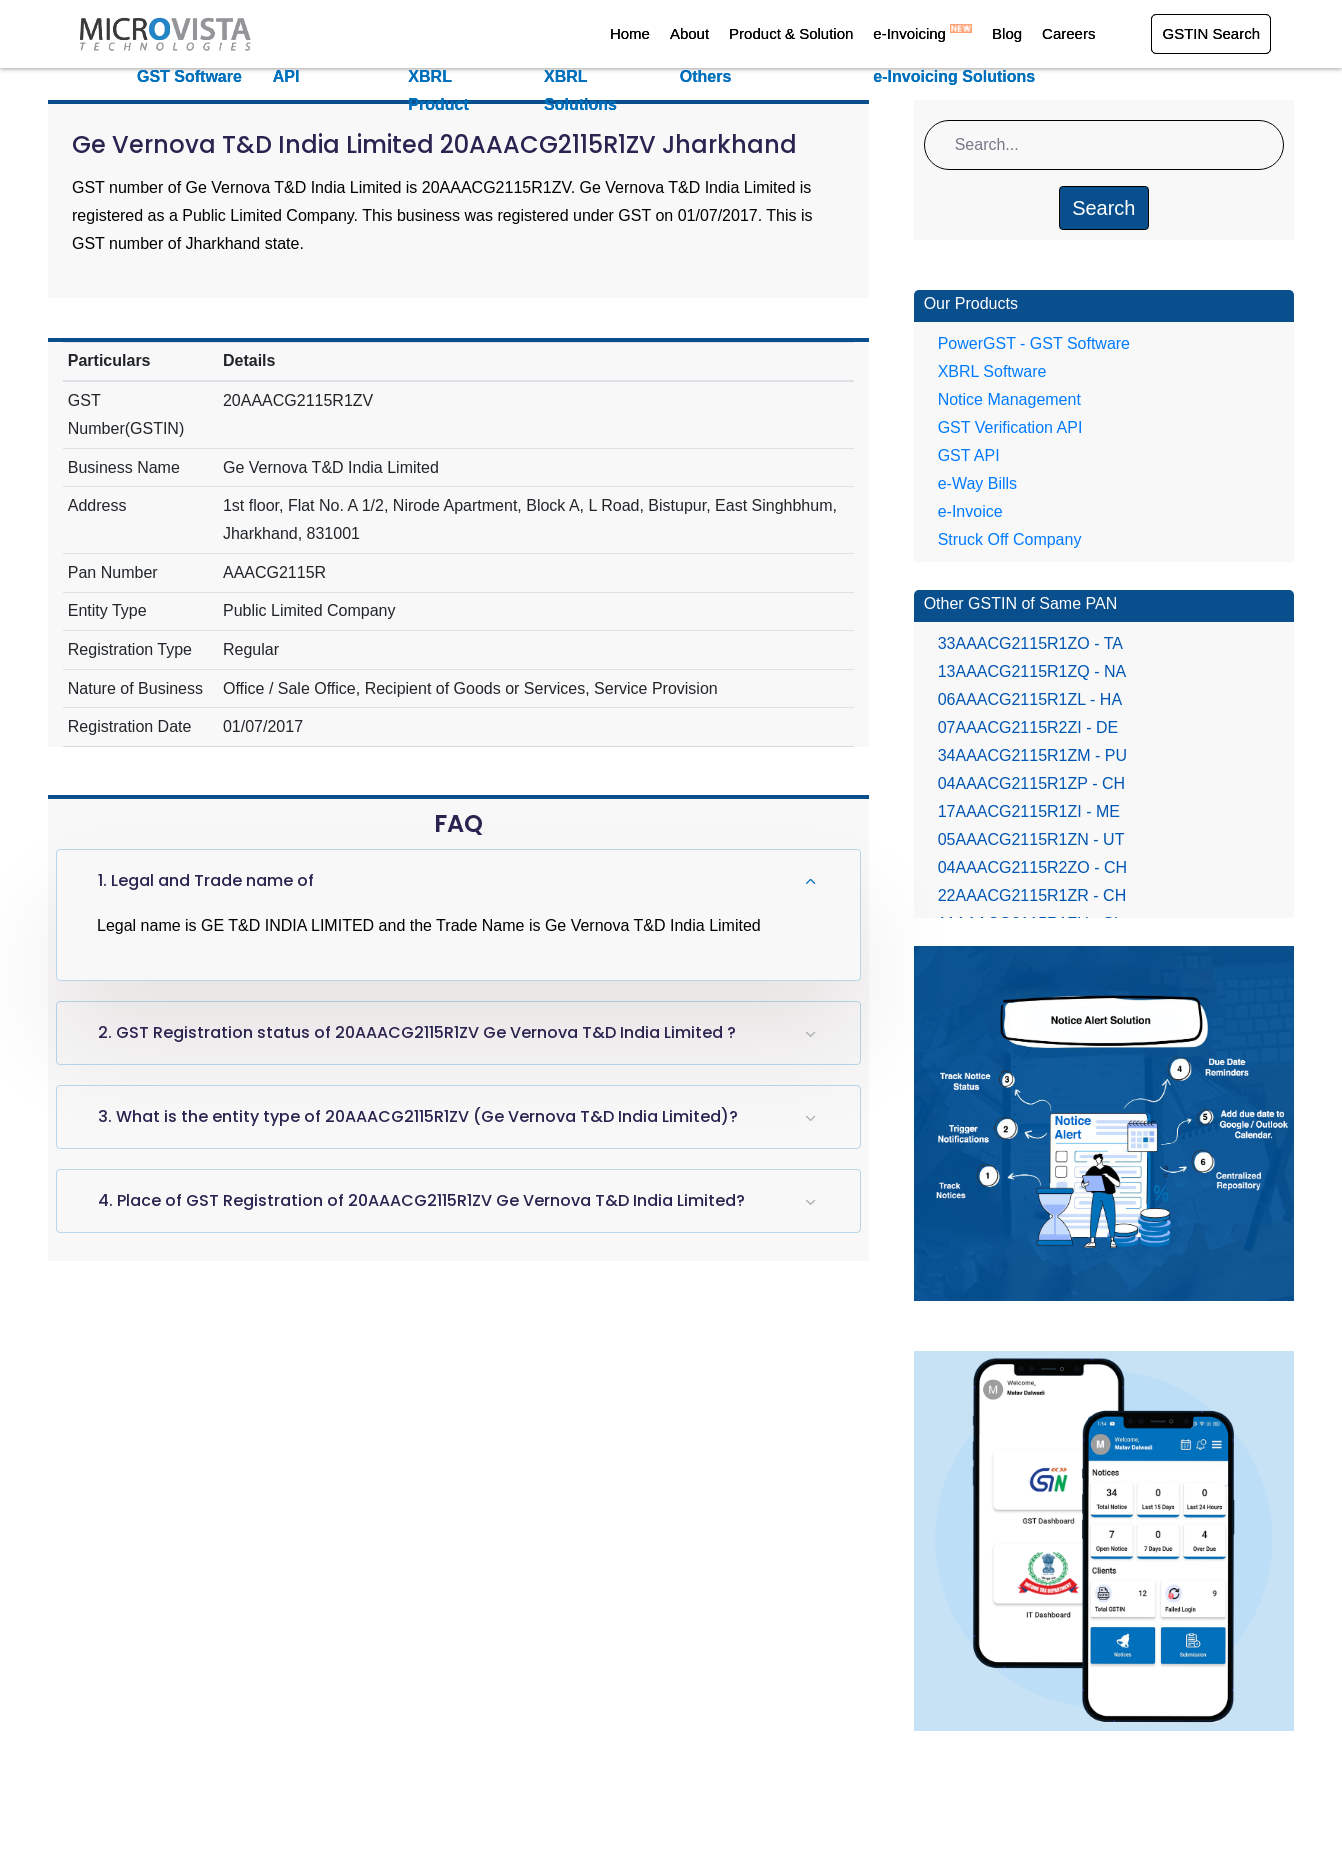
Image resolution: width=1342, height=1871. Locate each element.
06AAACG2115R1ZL (1030, 699)
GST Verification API (1010, 427)
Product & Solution (791, 33)
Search (1103, 208)
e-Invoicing (922, 33)
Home (630, 33)
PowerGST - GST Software (1034, 343)
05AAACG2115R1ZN (1031, 839)
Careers (1068, 33)
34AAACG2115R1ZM (1032, 755)
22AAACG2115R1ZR (1032, 895)
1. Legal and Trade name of (206, 880)
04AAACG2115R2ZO (1032, 867)
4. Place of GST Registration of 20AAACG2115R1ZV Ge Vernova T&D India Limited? (421, 1200)
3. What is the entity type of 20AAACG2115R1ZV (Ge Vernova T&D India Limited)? (418, 1116)
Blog (1007, 33)
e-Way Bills (977, 483)
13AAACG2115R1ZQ (1032, 671)
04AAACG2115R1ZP (1031, 783)
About (689, 33)
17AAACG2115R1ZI (1029, 811)
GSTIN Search (1211, 33)
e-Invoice (970, 511)
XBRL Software (992, 371)
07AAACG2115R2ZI (1028, 727)
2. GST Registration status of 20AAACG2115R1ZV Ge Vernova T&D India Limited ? (417, 1032)
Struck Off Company (1010, 539)
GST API (969, 455)
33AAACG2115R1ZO (1030, 643)
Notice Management (1009, 399)
